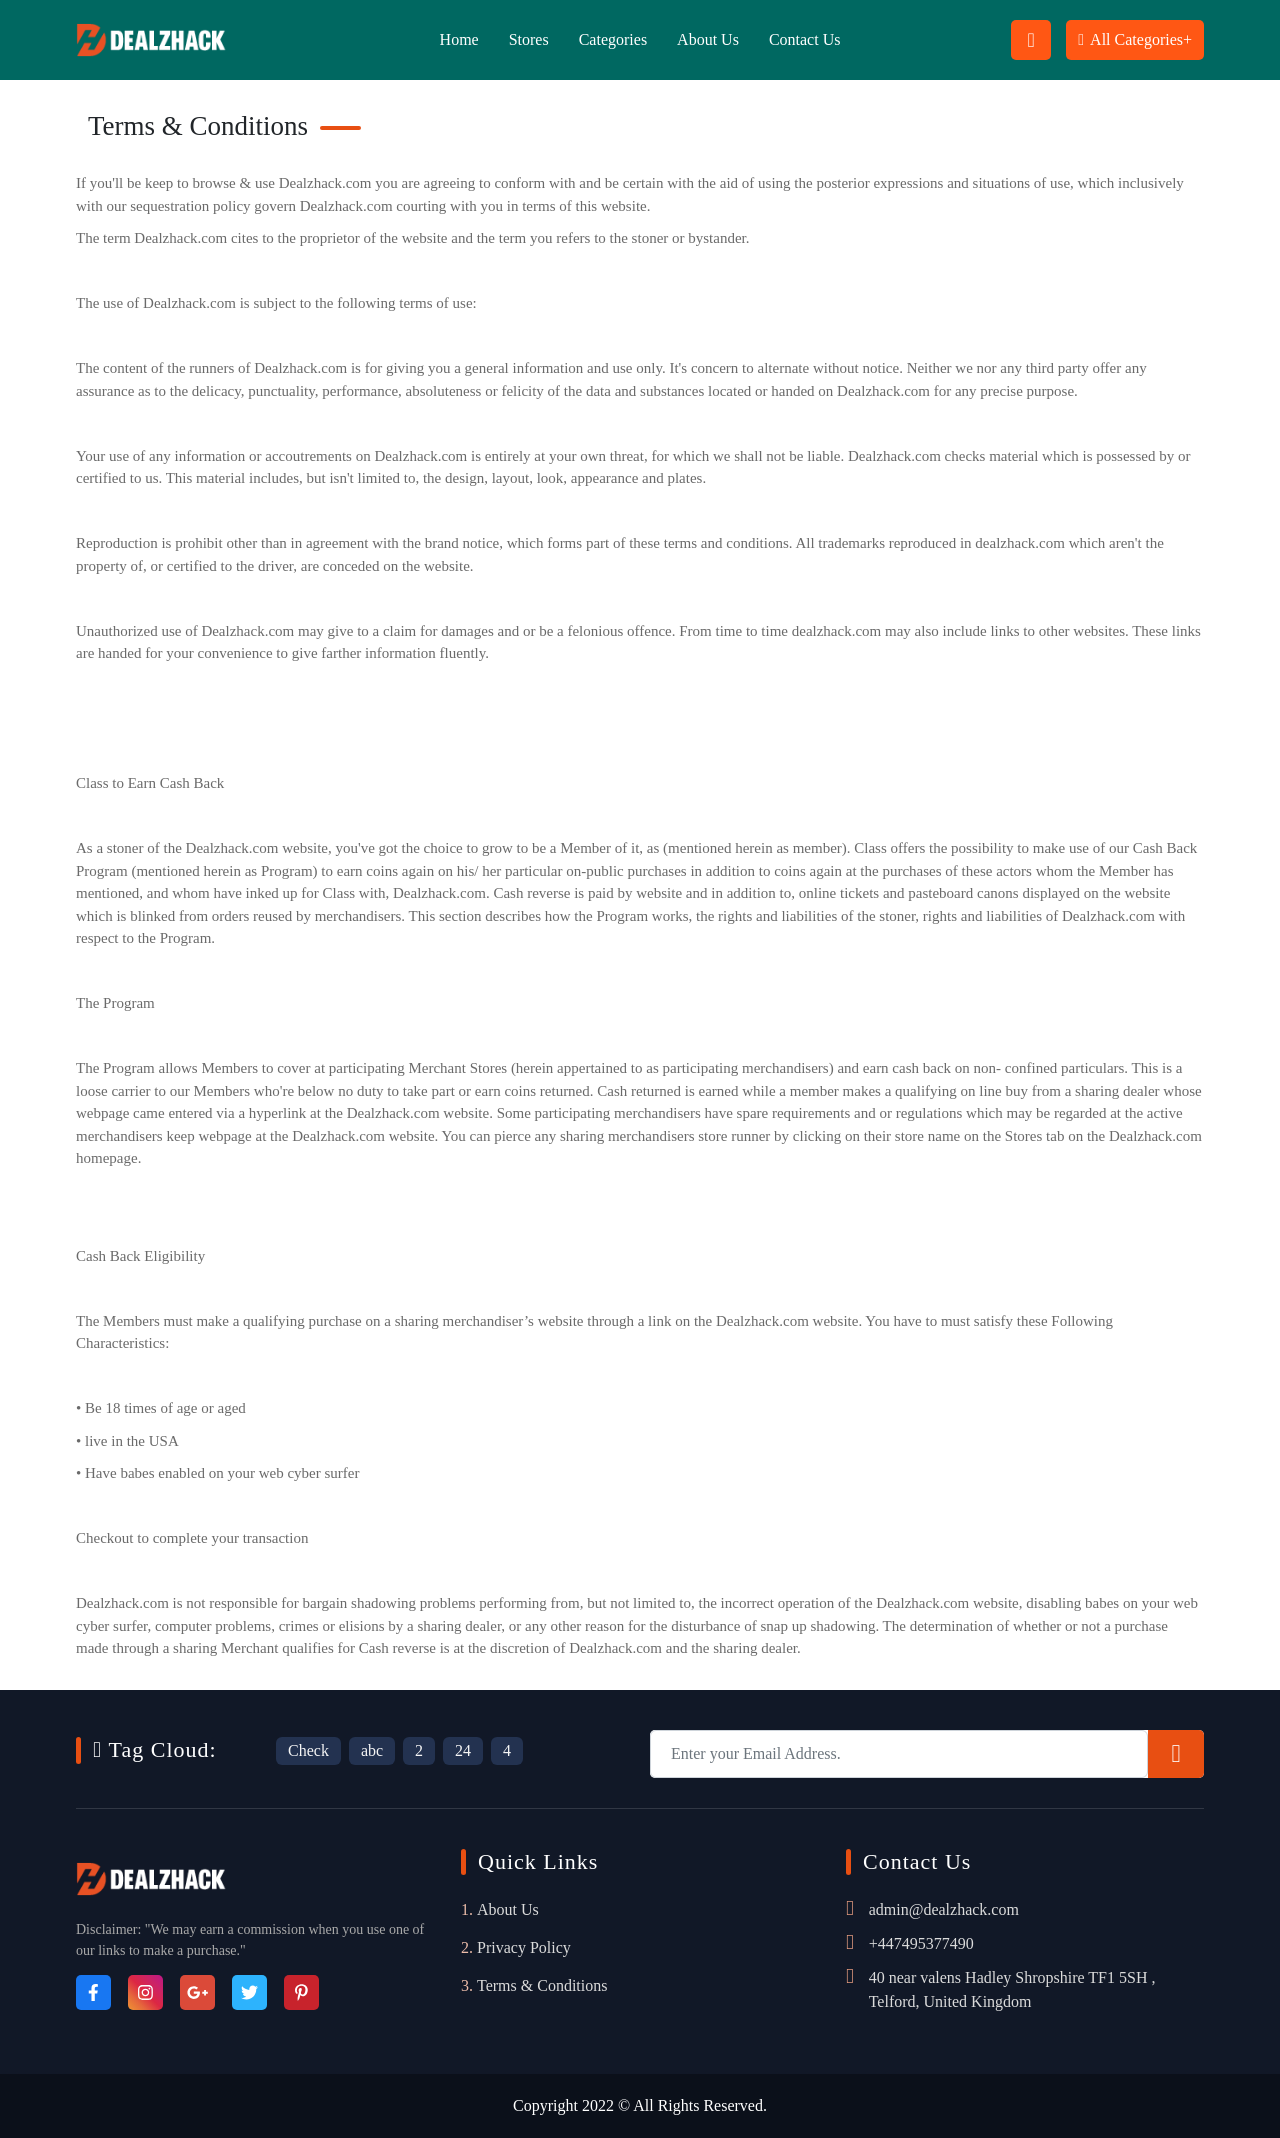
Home (459, 39)
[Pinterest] (301, 1992)
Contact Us (805, 39)
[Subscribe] (1176, 1754)
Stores (529, 39)
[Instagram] (145, 1992)
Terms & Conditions (542, 1985)
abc (372, 1750)
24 (463, 1750)
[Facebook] (93, 1992)
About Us (708, 39)
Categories (613, 39)
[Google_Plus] (197, 1992)
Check (308, 1750)
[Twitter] (249, 1992)
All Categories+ (1135, 39)
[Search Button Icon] (1031, 40)
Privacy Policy (524, 1947)
